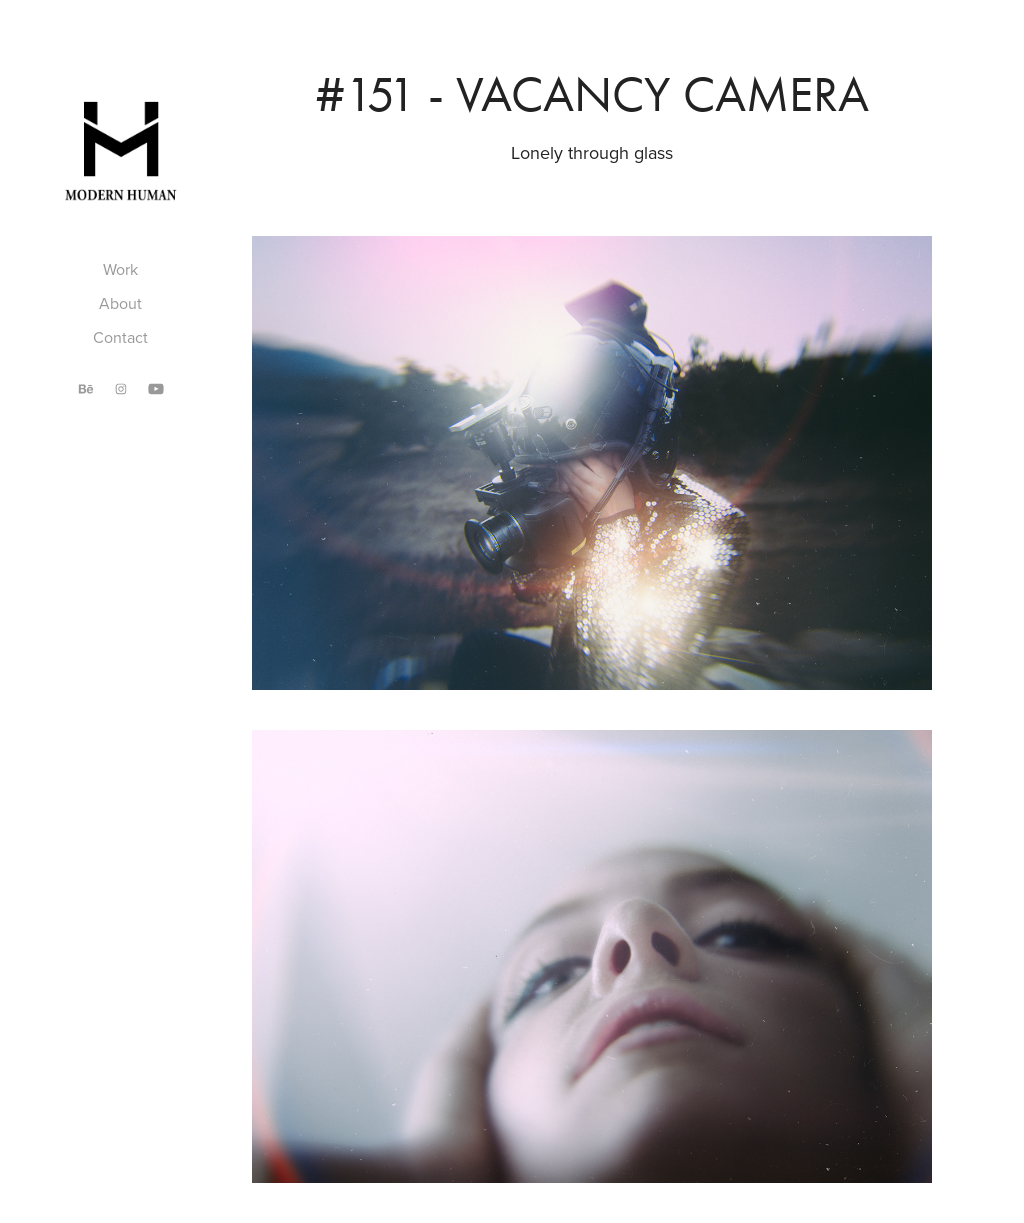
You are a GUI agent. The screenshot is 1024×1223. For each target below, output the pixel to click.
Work (120, 269)
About (120, 303)
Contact (120, 337)
